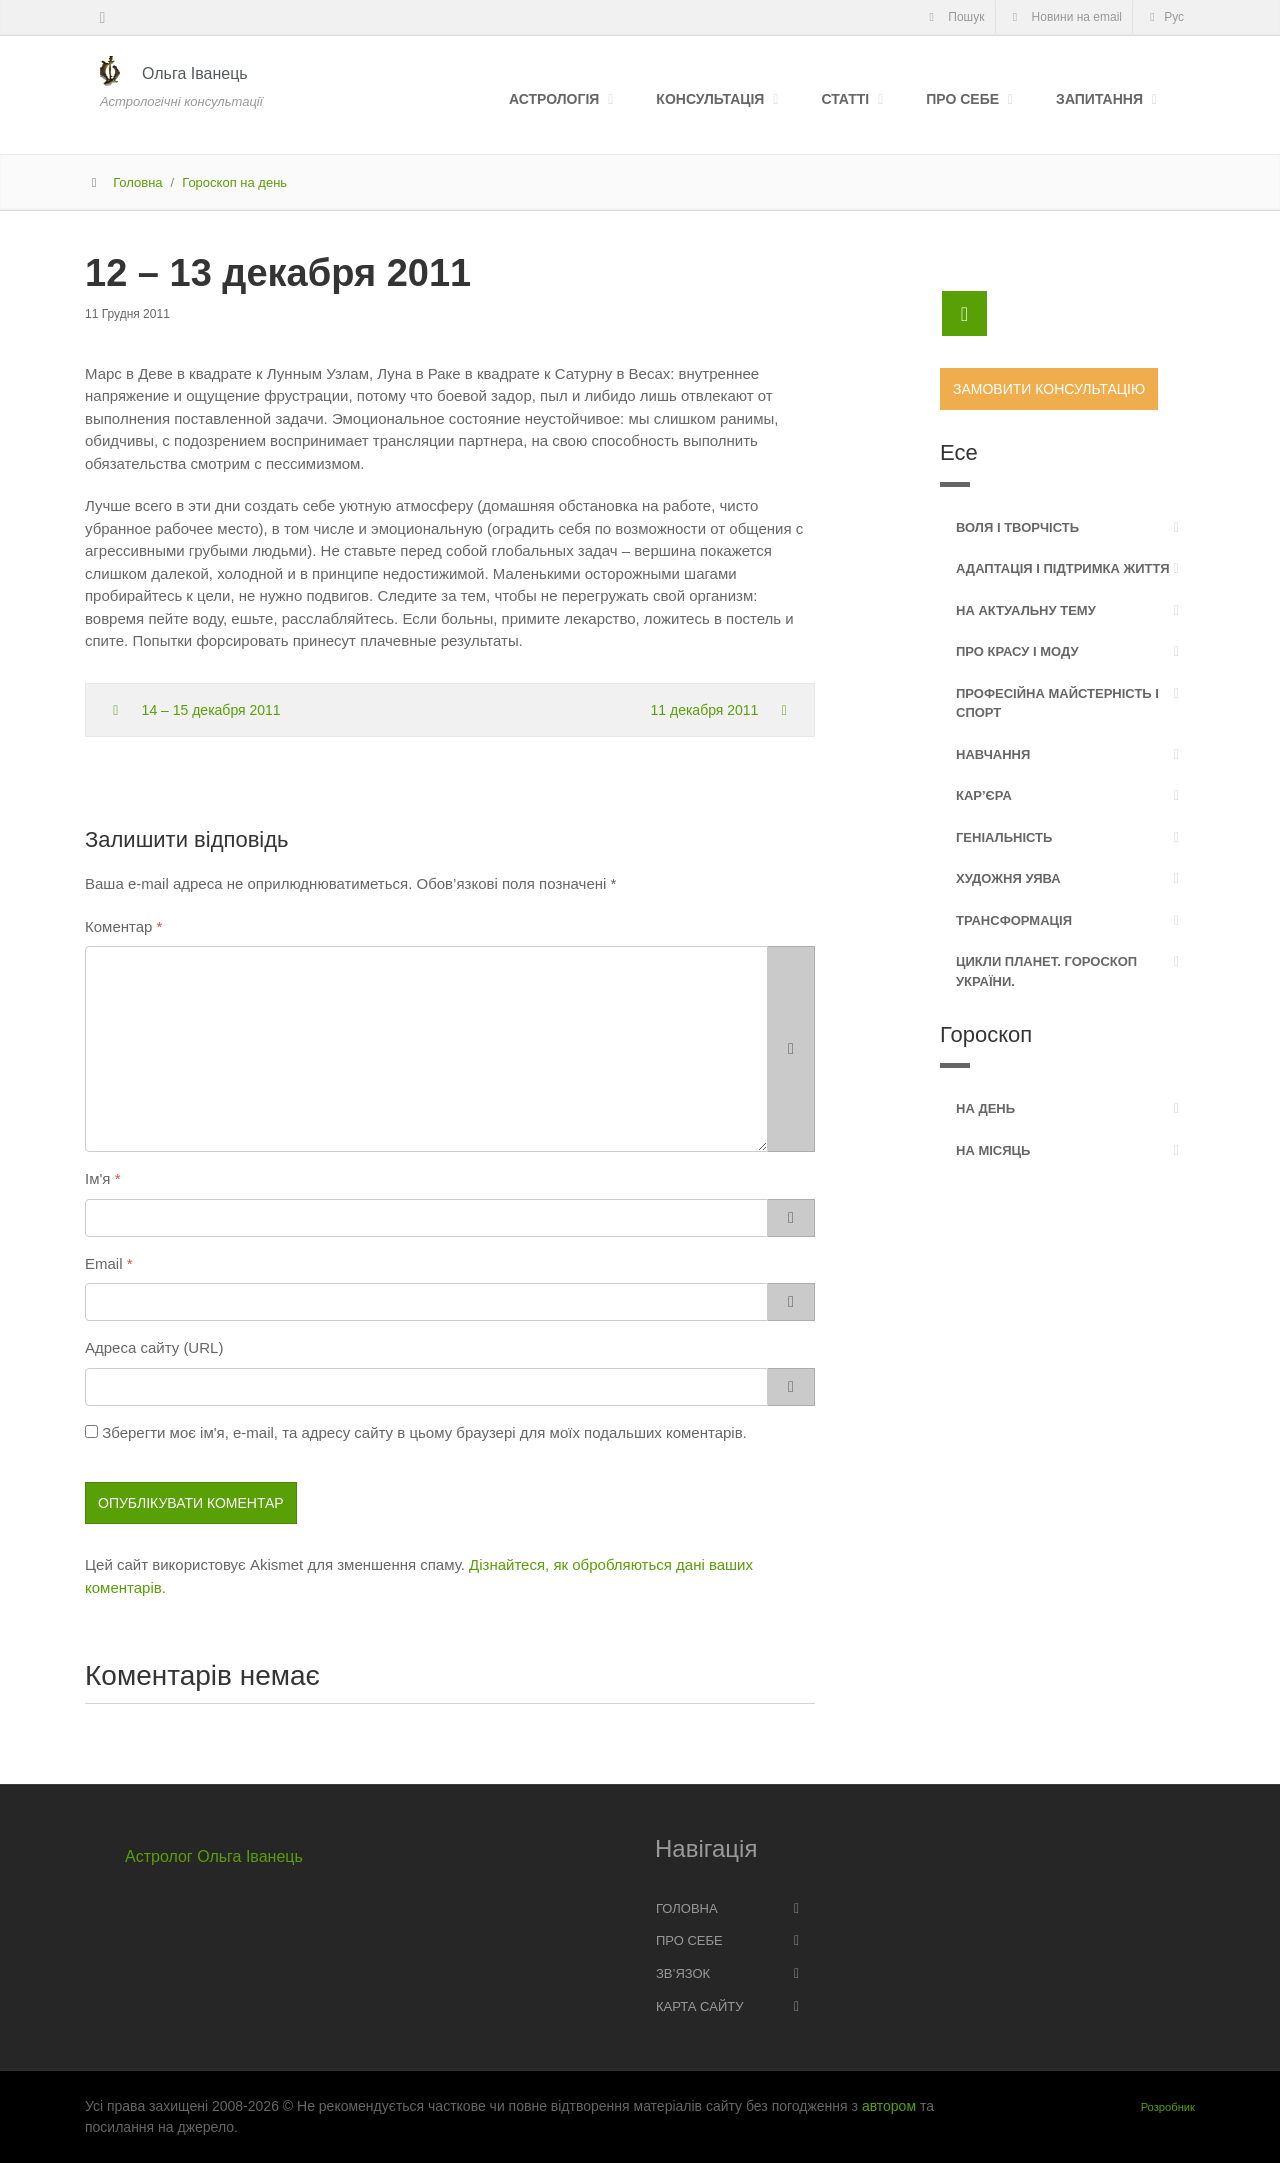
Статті (845, 99)
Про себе (962, 99)
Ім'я (97, 1178)
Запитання (1099, 99)
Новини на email (1065, 17)
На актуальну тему (1026, 610)
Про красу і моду (1017, 651)
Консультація (710, 99)
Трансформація (1014, 920)
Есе (959, 452)
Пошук (953, 17)
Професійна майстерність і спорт (1057, 703)
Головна (137, 182)
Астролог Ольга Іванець (214, 1856)
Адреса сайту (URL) (154, 1347)
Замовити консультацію (1049, 389)
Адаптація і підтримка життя (1063, 568)
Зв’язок (683, 1973)
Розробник (1168, 2107)
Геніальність (1004, 837)
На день (985, 1108)
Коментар (118, 926)
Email (104, 1263)
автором (889, 2106)
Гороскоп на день (234, 182)
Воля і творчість (1017, 527)
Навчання (993, 754)
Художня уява (1008, 878)
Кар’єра (984, 795)
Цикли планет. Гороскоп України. (1046, 971)
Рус (1164, 17)
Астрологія (554, 99)
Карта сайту (699, 2006)
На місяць (993, 1150)
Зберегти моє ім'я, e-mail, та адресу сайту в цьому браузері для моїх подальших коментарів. (424, 1432)
